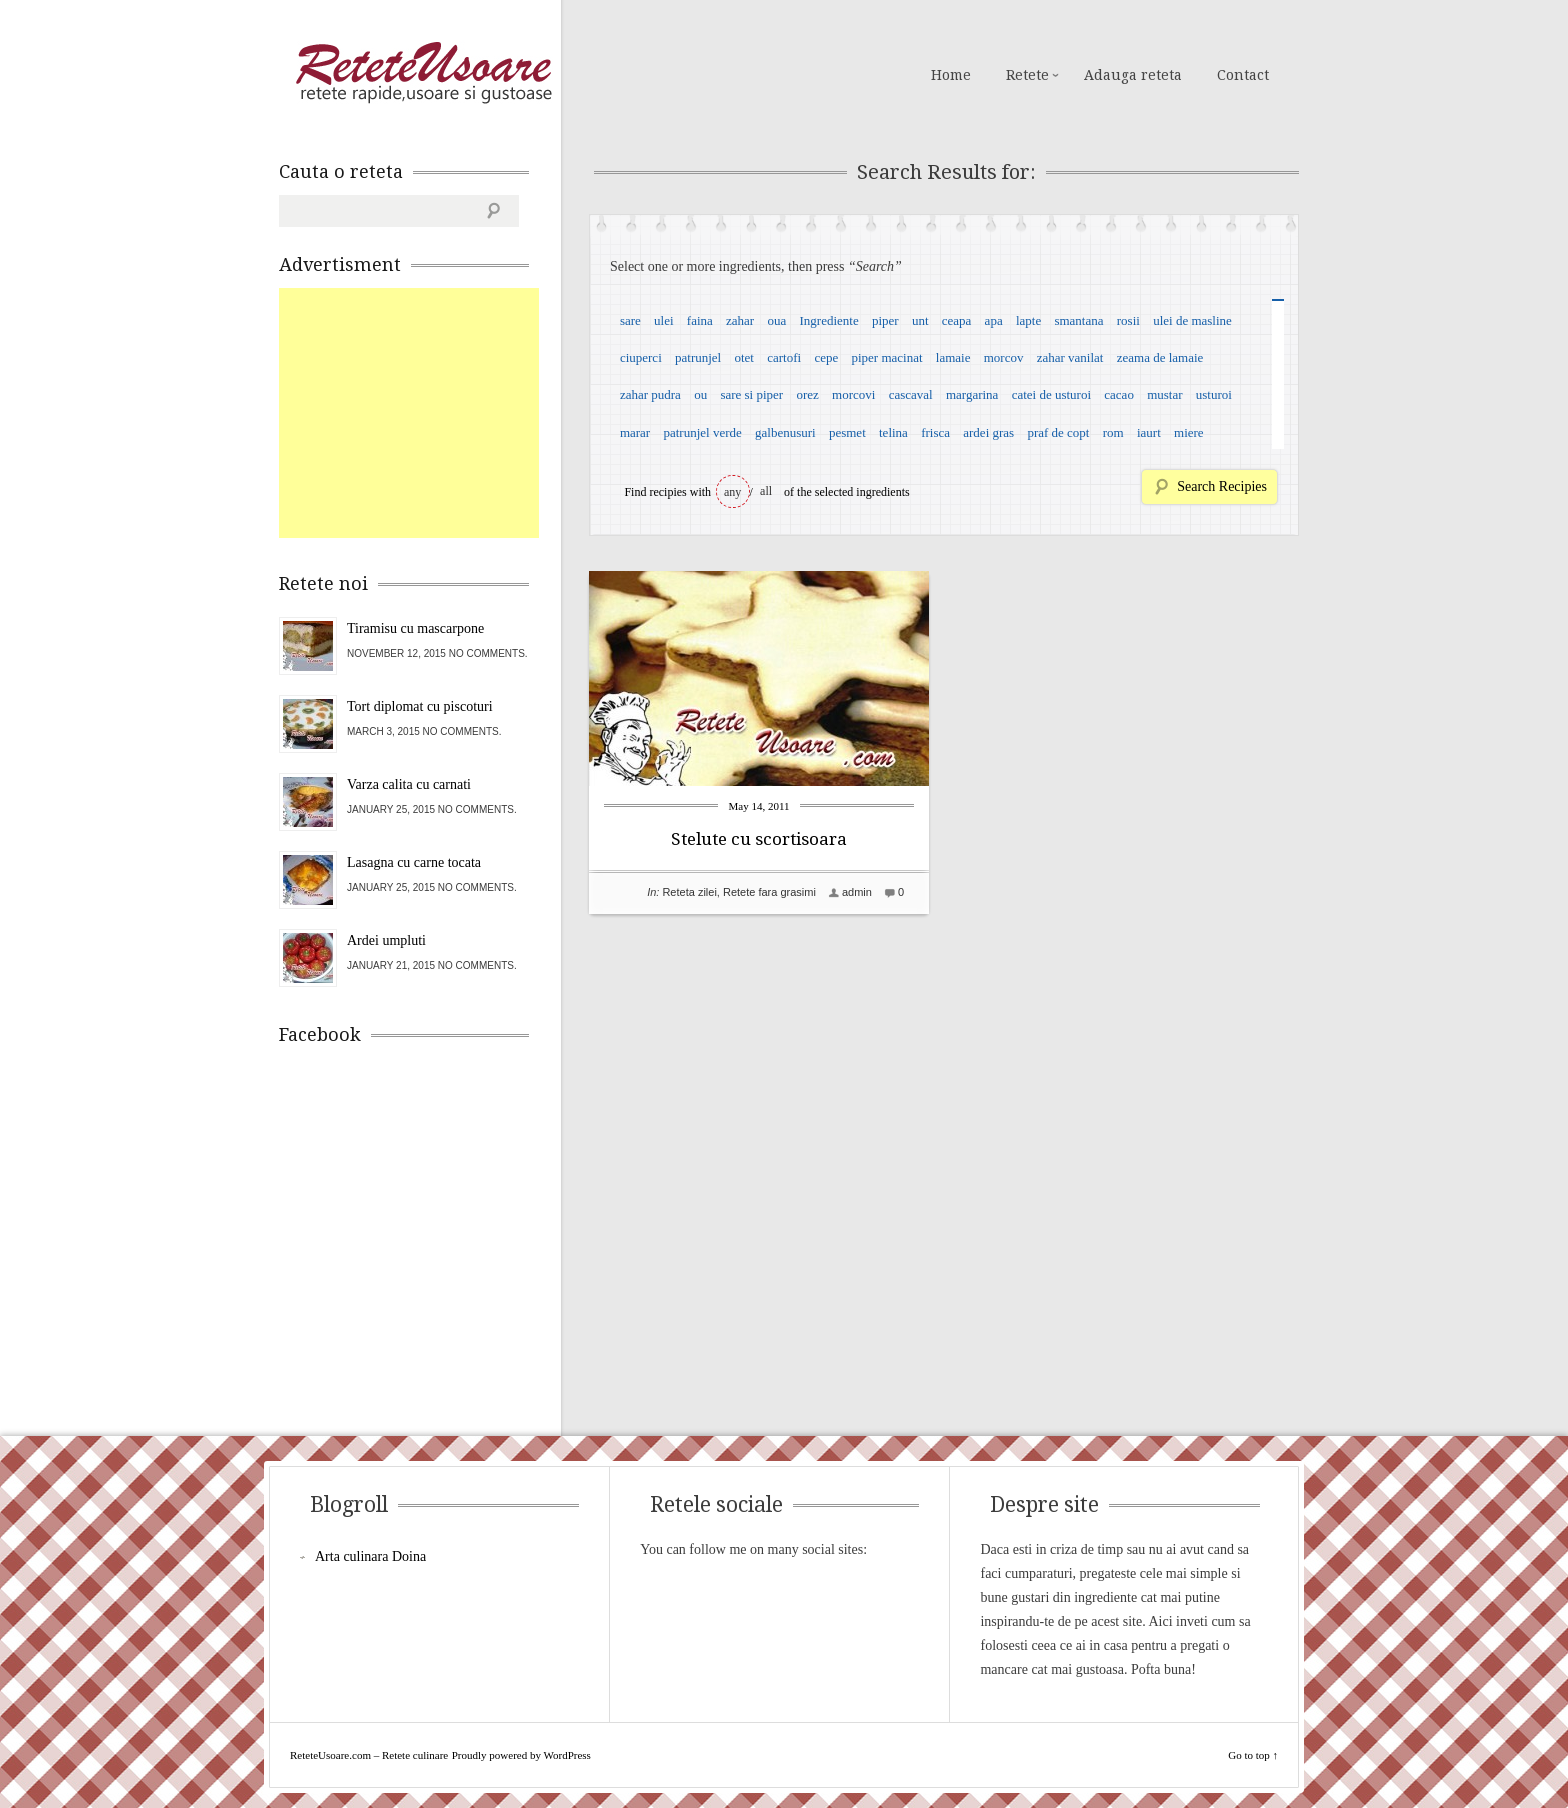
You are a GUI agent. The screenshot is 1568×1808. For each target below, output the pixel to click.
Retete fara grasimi (769, 892)
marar (635, 432)
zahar (740, 320)
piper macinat (886, 357)
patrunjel (698, 357)
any (732, 492)
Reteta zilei (689, 892)
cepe (826, 357)
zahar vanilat (1070, 357)
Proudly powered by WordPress (521, 1755)
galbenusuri (785, 432)
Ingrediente (828, 320)
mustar (1164, 394)
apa (994, 320)
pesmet (847, 432)
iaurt (1149, 432)
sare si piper (751, 394)
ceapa (957, 320)
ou (700, 394)
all (766, 491)
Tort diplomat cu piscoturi (420, 706)
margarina (972, 394)
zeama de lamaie (1160, 357)
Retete (1027, 75)
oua (776, 320)
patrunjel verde (702, 432)
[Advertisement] (429, 413)
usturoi (1214, 394)
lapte (1028, 320)
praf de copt (1058, 432)
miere (1189, 432)
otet (744, 357)
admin (857, 892)
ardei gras (988, 432)
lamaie (953, 357)
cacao (1119, 394)
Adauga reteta (1133, 75)
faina (700, 320)
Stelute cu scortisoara (759, 839)
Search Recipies (1222, 486)
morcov (1004, 357)
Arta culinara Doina (370, 1556)
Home (951, 75)
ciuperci (641, 357)
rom (1113, 432)
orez (807, 394)
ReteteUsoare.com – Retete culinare (423, 73)
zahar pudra (650, 394)
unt (920, 320)
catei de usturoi (1051, 394)
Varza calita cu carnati (409, 784)
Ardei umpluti (386, 940)
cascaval (911, 394)
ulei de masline (1192, 320)
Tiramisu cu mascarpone (415, 628)
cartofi (784, 357)
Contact (1243, 75)
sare (630, 320)
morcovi (853, 394)
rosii (1128, 320)
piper (885, 320)
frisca (935, 432)
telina (893, 432)
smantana (1078, 320)
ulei (664, 320)
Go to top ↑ (1253, 1755)
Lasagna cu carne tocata (414, 862)
